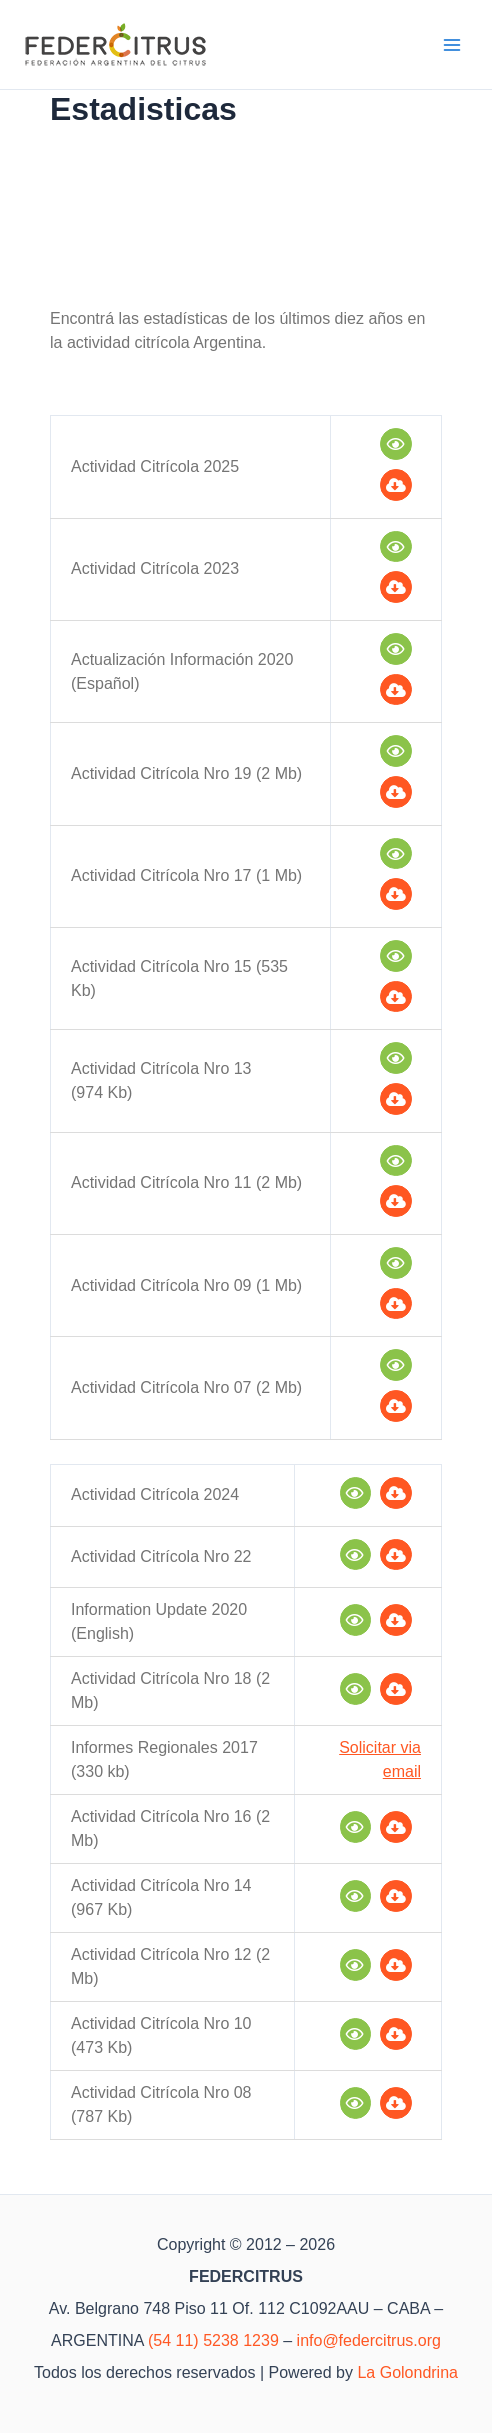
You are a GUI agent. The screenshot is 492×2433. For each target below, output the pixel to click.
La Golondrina (407, 2372)
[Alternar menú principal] (453, 45)
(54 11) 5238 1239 (213, 2340)
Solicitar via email (380, 1759)
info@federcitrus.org (369, 2340)
